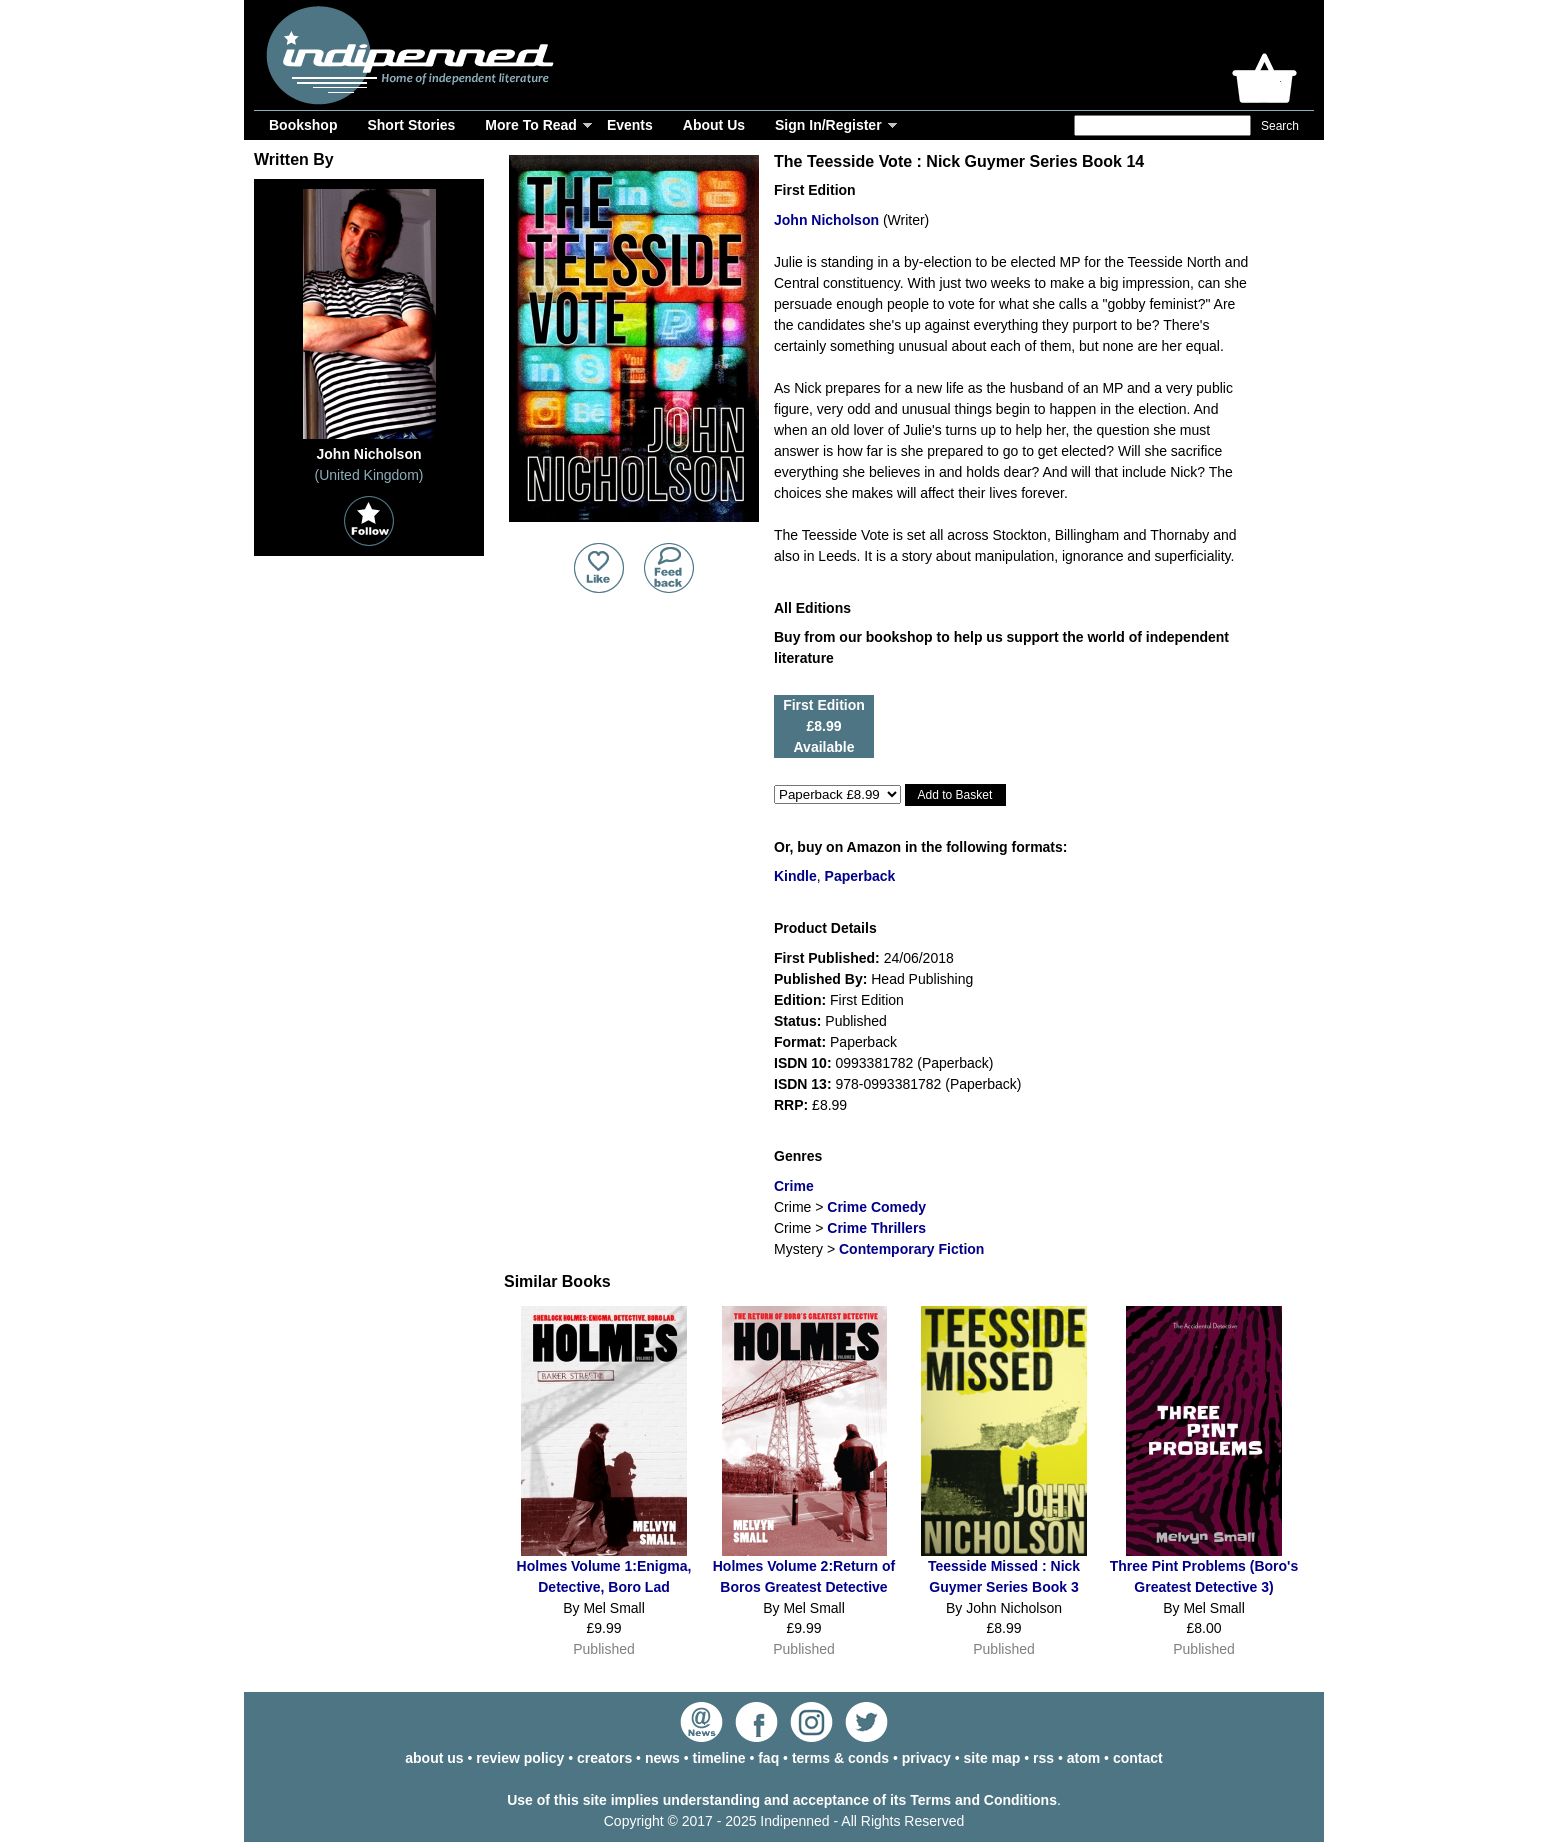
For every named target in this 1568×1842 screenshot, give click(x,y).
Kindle (795, 876)
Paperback (860, 876)
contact (1138, 1758)
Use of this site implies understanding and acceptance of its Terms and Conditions (782, 1800)
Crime (794, 1186)
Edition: (800, 1000)
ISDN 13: (803, 1084)
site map (992, 1758)
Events (630, 125)
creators (604, 1758)
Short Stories (411, 125)
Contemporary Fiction (911, 1249)
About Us (714, 125)
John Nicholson (826, 220)
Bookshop (303, 125)
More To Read (531, 125)
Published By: (820, 979)
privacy (926, 1758)
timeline (719, 1758)
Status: (797, 1021)
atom (1083, 1758)
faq (768, 1758)
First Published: (827, 958)
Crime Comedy (876, 1207)
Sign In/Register (828, 125)
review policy (520, 1758)
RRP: (791, 1105)
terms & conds (840, 1758)
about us (434, 1758)
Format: (800, 1042)
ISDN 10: (803, 1063)
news (662, 1758)
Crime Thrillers (876, 1228)
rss (1043, 1758)
